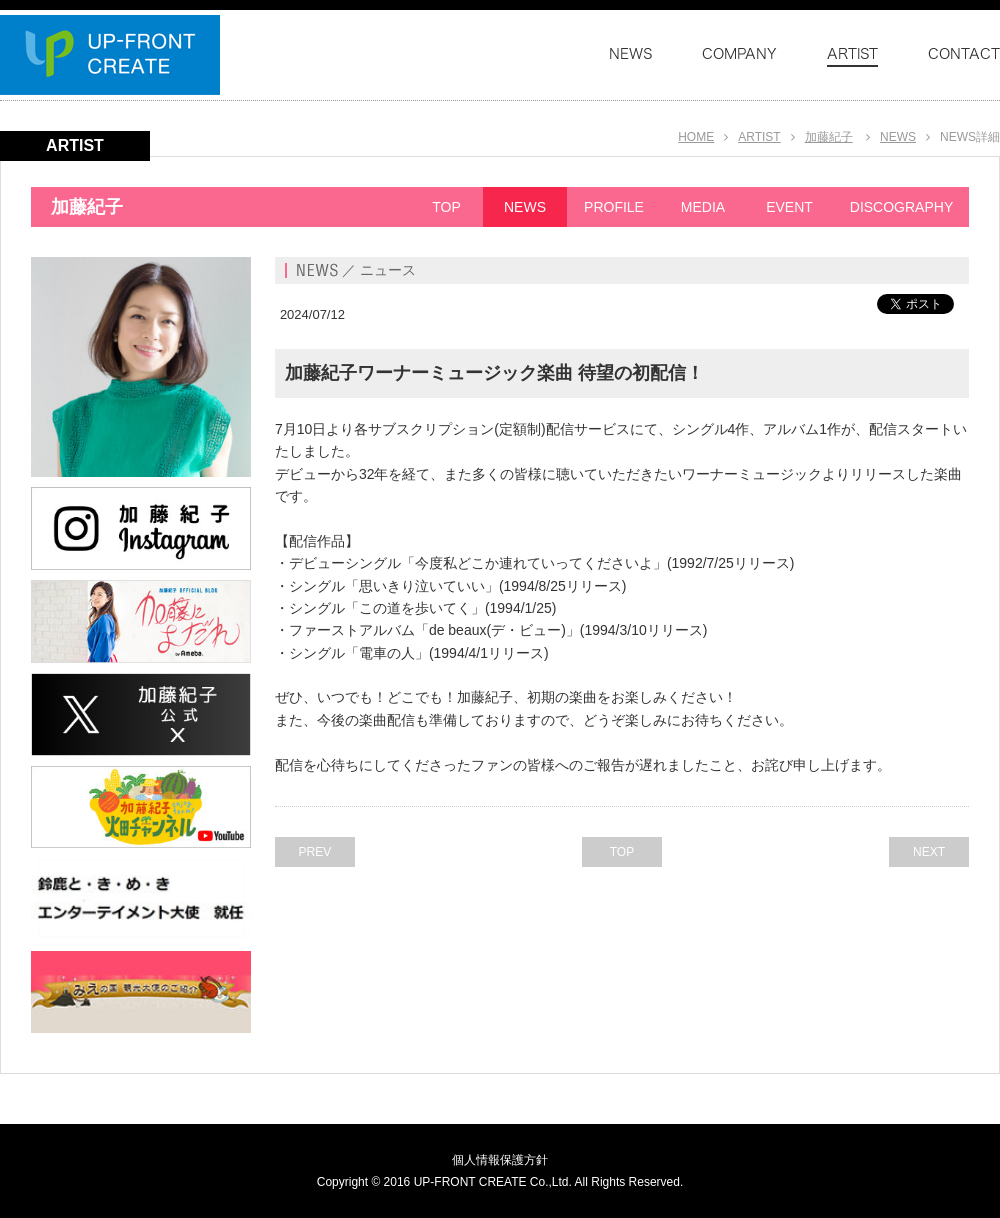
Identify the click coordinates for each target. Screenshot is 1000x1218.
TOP (446, 207)
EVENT (789, 207)
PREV (315, 852)
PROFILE (614, 207)
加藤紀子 (829, 137)
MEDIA (703, 207)
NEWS (898, 137)
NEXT (929, 852)
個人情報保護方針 (500, 1160)
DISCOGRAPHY (901, 207)
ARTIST (759, 137)
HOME (696, 137)
